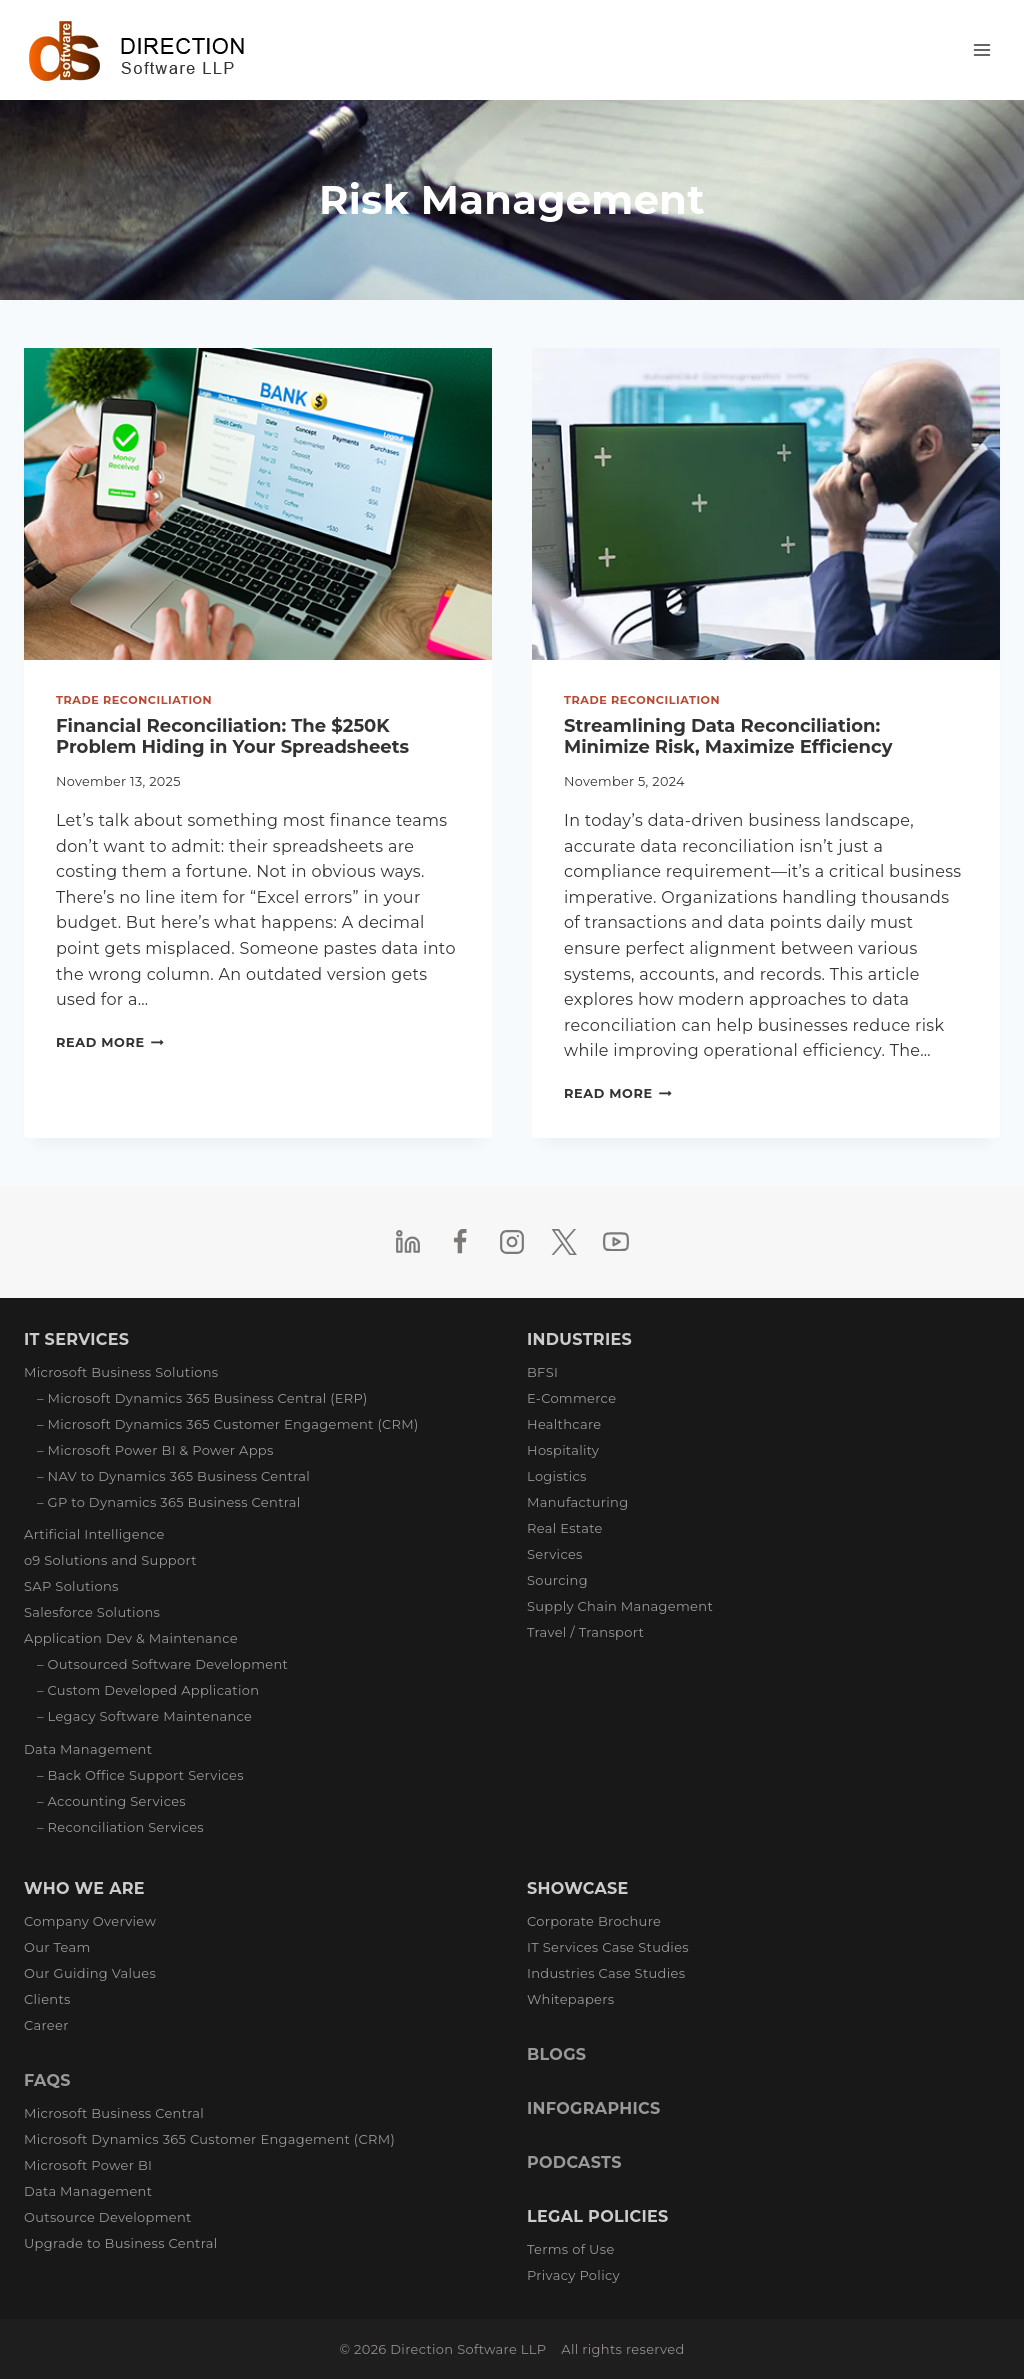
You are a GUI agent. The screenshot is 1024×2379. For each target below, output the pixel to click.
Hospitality (563, 1450)
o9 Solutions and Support (110, 1560)
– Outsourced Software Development (162, 1664)
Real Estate (565, 1528)
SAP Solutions (71, 1586)
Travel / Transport (585, 1632)
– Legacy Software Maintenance (144, 1716)
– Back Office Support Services (140, 1775)
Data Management (88, 1749)
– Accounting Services (111, 1801)
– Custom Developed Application (148, 1690)
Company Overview (90, 1921)
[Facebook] (460, 1242)
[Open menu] (981, 49)
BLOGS (556, 2054)
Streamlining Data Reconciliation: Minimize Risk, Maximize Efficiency (728, 737)
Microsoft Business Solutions (121, 1372)
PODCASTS (574, 2162)
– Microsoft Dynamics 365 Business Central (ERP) (202, 1398)
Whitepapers (570, 1999)
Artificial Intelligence (94, 1534)
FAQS (47, 2080)
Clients (47, 1999)
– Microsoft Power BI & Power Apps (155, 1450)
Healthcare (564, 1424)
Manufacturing (577, 1502)
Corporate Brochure (594, 1921)
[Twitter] (564, 1242)
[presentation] (258, 504)
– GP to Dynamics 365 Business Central (169, 1502)
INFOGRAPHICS (593, 2108)
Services (555, 1554)
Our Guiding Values (90, 1973)
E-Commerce (571, 1398)
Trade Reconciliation (134, 700)
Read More (110, 1042)
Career (46, 2025)
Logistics (557, 1476)
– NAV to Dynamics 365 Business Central (173, 1476)
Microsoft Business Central (114, 2113)
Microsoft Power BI (88, 2165)
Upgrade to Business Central (120, 2243)
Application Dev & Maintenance (131, 1638)
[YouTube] (616, 1242)
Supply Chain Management (620, 1606)
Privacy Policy (573, 2275)
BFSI (542, 1372)
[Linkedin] (408, 1242)
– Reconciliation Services (120, 1827)
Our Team (57, 1947)
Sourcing (557, 1580)
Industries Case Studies (606, 1973)
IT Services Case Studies (608, 1947)
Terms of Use (571, 2249)
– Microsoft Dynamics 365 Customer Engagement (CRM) (228, 1424)
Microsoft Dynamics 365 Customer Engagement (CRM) (209, 2139)
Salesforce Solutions (92, 1612)
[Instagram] (512, 1242)
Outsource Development (108, 2217)
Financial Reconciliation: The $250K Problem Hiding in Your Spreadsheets (232, 737)
